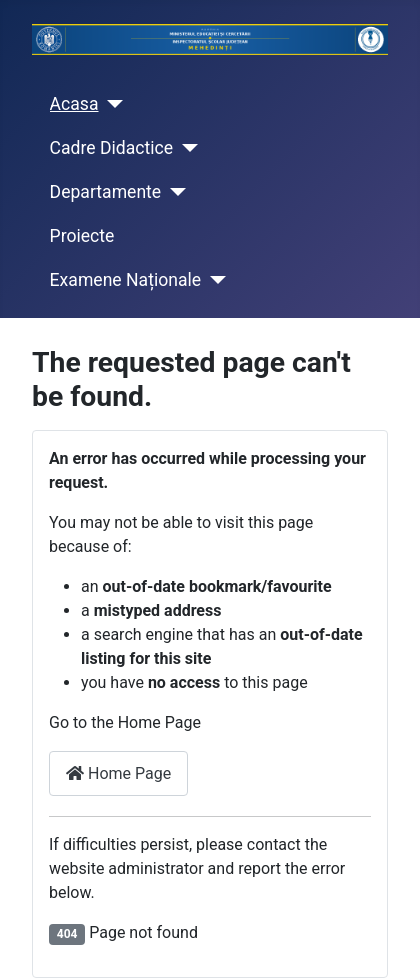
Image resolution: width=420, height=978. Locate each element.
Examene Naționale (126, 280)
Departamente (106, 192)
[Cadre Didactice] (185, 148)
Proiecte (82, 236)
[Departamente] (173, 192)
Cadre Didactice (112, 148)
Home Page (118, 773)
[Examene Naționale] (213, 280)
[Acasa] (111, 104)
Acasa (74, 104)
